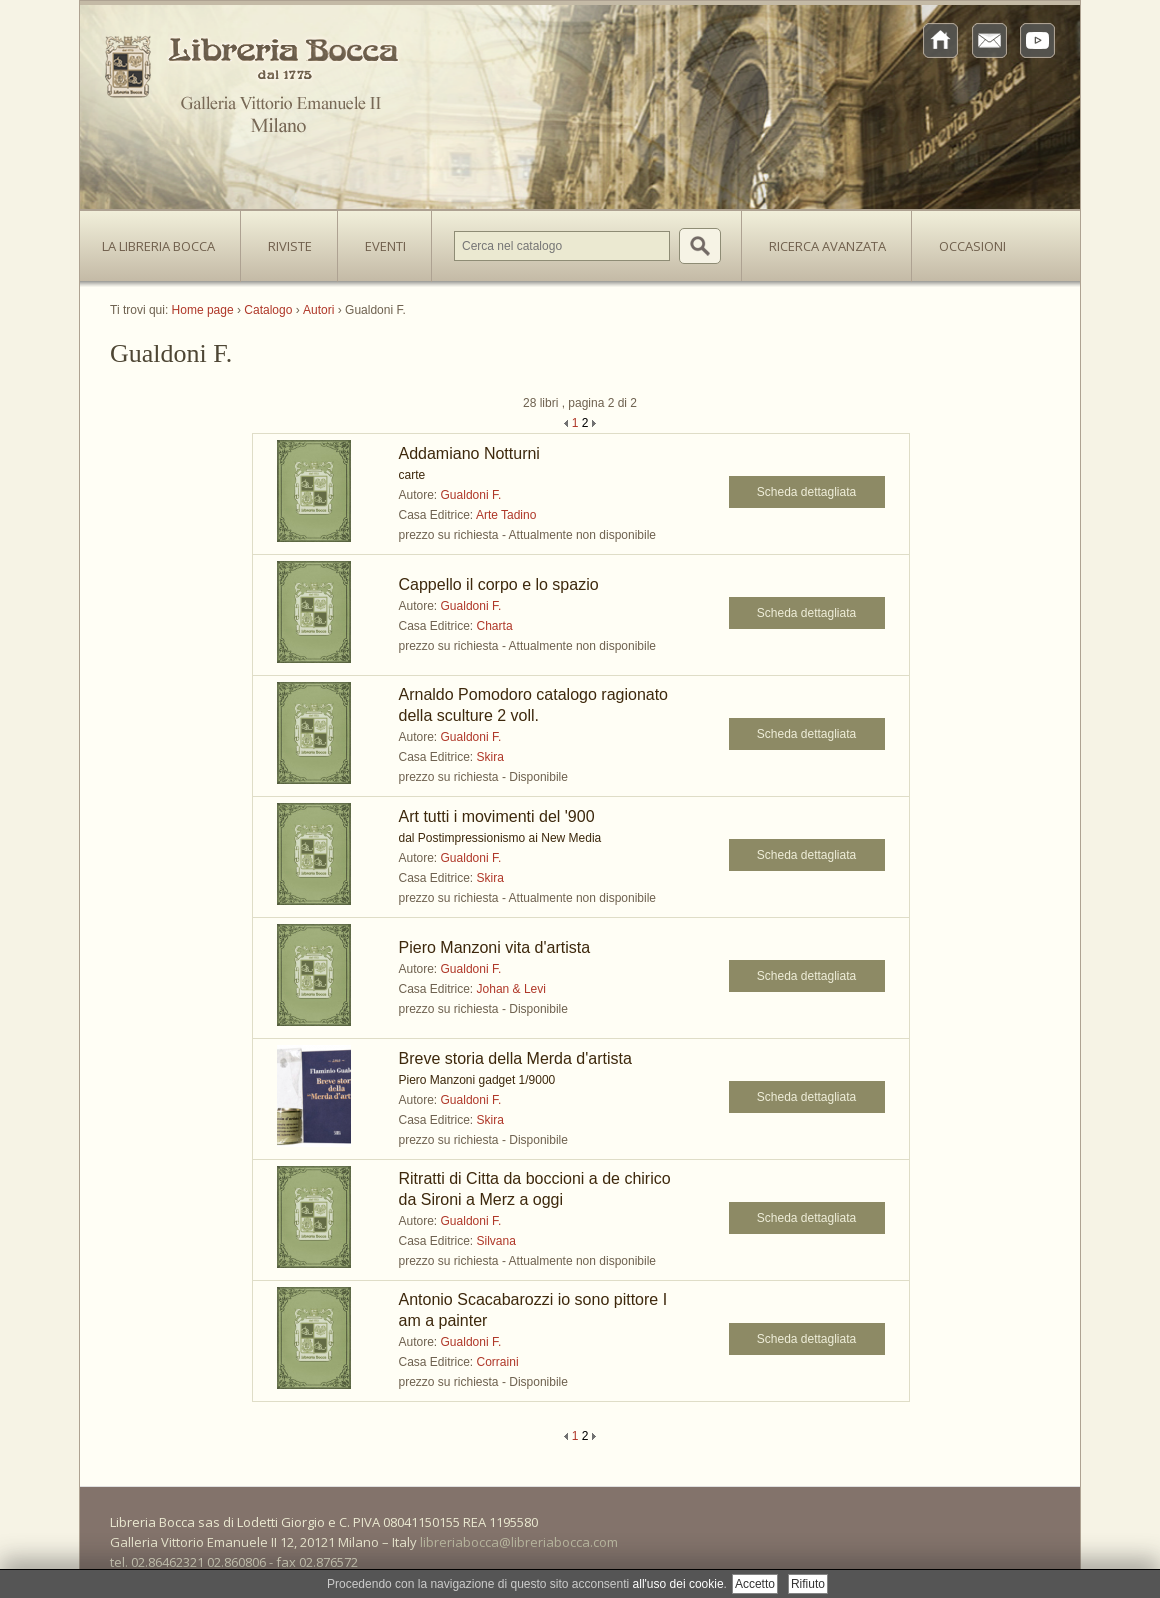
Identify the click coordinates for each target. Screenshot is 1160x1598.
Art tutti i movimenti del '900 (497, 816)
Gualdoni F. (471, 495)
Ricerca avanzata (827, 246)
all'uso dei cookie (678, 1584)
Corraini (498, 1362)
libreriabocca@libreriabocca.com (519, 1542)
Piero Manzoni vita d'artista (495, 947)
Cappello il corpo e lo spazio (499, 584)
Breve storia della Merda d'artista (515, 1058)
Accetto (755, 1584)
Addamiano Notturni (469, 453)
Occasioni (972, 246)
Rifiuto (808, 1584)
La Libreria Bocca (166, 240)
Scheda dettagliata (806, 492)
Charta (495, 626)
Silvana (496, 1241)
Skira (490, 757)
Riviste (285, 240)
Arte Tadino (506, 515)
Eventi (385, 246)
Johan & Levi (511, 989)
